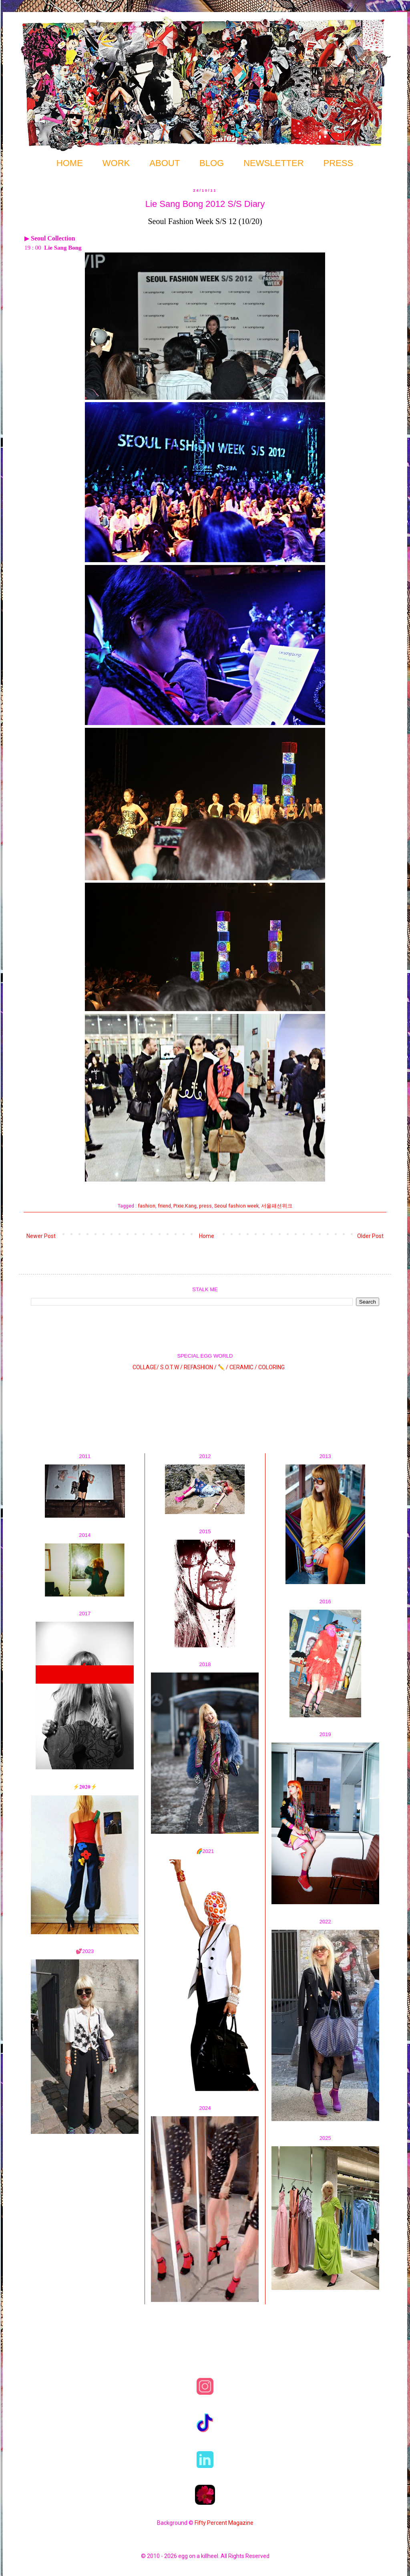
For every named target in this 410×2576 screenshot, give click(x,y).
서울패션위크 (276, 1206)
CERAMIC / (243, 1367)
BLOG (211, 163)
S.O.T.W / (171, 1367)
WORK (116, 163)
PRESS (339, 163)
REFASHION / (200, 1367)
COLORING (271, 1367)
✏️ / (223, 1367)
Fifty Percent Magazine (224, 2523)
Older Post (370, 1236)
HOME (69, 163)
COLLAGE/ (146, 1367)
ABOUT (164, 163)
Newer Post (41, 1236)
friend (164, 1206)
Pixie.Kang (185, 1206)
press (205, 1206)
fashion (146, 1206)
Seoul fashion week (236, 1206)
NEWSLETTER (273, 163)
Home (206, 1236)
